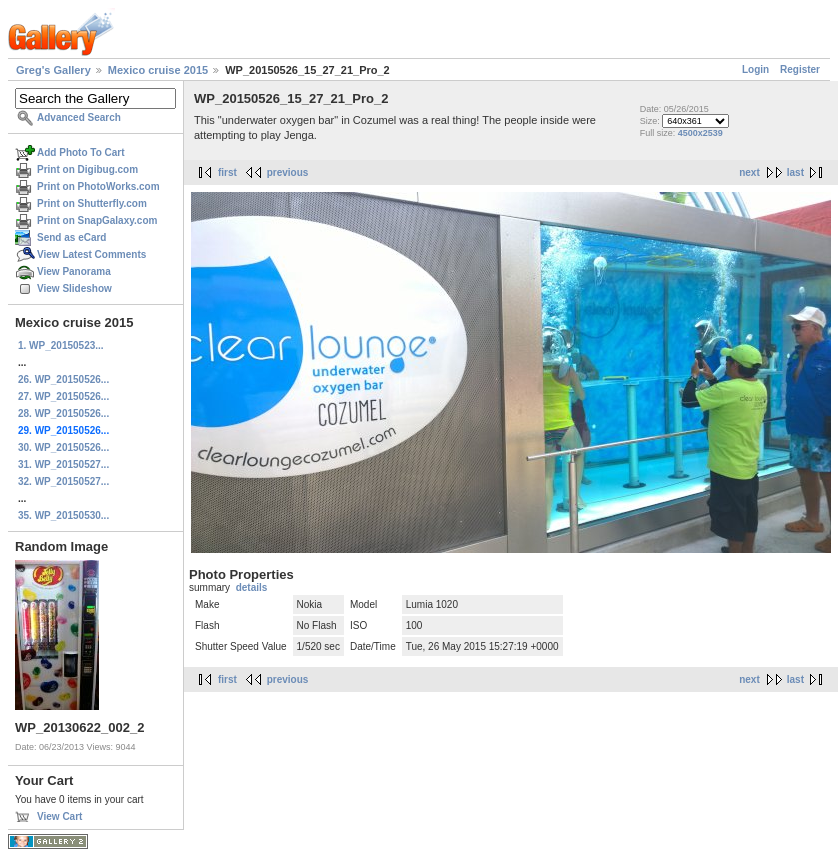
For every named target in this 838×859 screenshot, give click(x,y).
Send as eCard (71, 237)
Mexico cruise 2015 (158, 70)
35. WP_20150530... (63, 515)
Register (800, 69)
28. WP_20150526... (63, 413)
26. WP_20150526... (63, 379)
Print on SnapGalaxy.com (97, 220)
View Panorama (74, 271)
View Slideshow (74, 288)
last (795, 172)
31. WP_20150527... (63, 464)
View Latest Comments (91, 254)
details (252, 587)
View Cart (59, 816)
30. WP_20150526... (63, 447)
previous (288, 172)
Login (755, 69)
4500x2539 (700, 133)
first (227, 172)
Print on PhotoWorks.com (98, 186)
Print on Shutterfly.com (92, 203)
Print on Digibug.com (87, 169)
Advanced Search (79, 117)
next (749, 172)
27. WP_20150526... (63, 396)
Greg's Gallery (53, 70)
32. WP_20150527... (63, 481)
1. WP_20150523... (61, 345)
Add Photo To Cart (81, 152)
